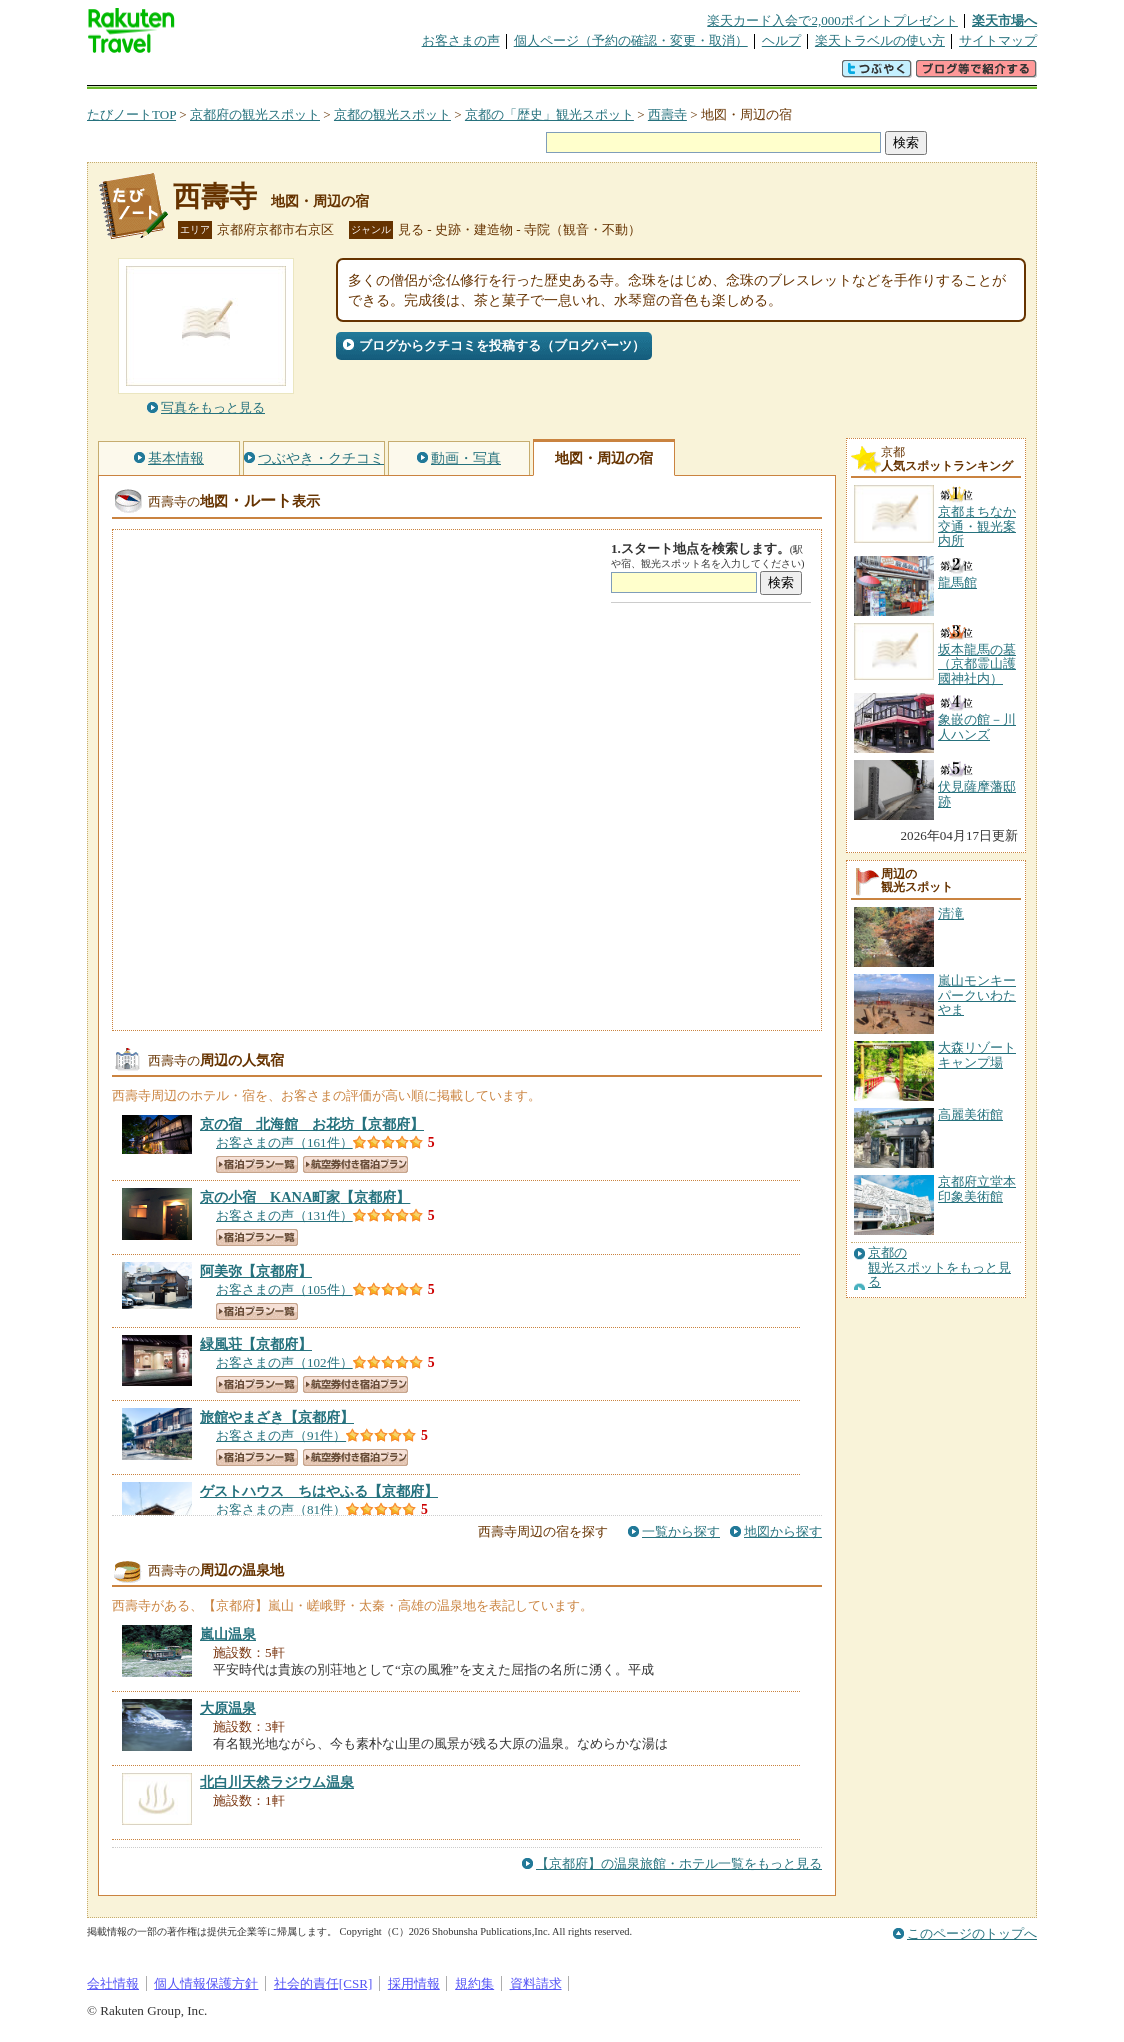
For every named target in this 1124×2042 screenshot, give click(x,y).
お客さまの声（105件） (284, 1289)
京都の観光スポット (392, 114)
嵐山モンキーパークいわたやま (977, 995)
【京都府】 (312, 1124)
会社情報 (113, 1983)
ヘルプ (781, 40)
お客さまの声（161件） (284, 1142)
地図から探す (783, 1531)
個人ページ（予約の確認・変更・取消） (631, 40)
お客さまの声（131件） (284, 1215)
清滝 (951, 913)
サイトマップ (998, 40)
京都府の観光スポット (255, 114)
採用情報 (414, 1983)
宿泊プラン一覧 (257, 1164)
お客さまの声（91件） (281, 1435)
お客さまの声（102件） (284, 1362)
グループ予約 (485, 74)
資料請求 (536, 1983)
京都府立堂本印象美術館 (977, 1188)
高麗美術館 (970, 1114)
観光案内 (567, 74)
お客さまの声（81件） (281, 1509)
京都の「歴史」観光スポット (549, 114)
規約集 (474, 1983)
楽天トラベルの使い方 (880, 40)
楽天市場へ (1004, 20)
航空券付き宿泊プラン (355, 1164)
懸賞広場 (321, 74)
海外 (239, 74)
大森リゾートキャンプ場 (977, 1054)
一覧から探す (681, 1531)
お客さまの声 (461, 40)
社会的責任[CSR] (323, 1983)
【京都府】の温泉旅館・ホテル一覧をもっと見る (679, 1863)
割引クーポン (403, 74)
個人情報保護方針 (206, 1983)
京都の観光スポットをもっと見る (939, 1267)
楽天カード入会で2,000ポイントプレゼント (832, 20)
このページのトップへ (972, 1933)
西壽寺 (667, 114)
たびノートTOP (131, 114)
